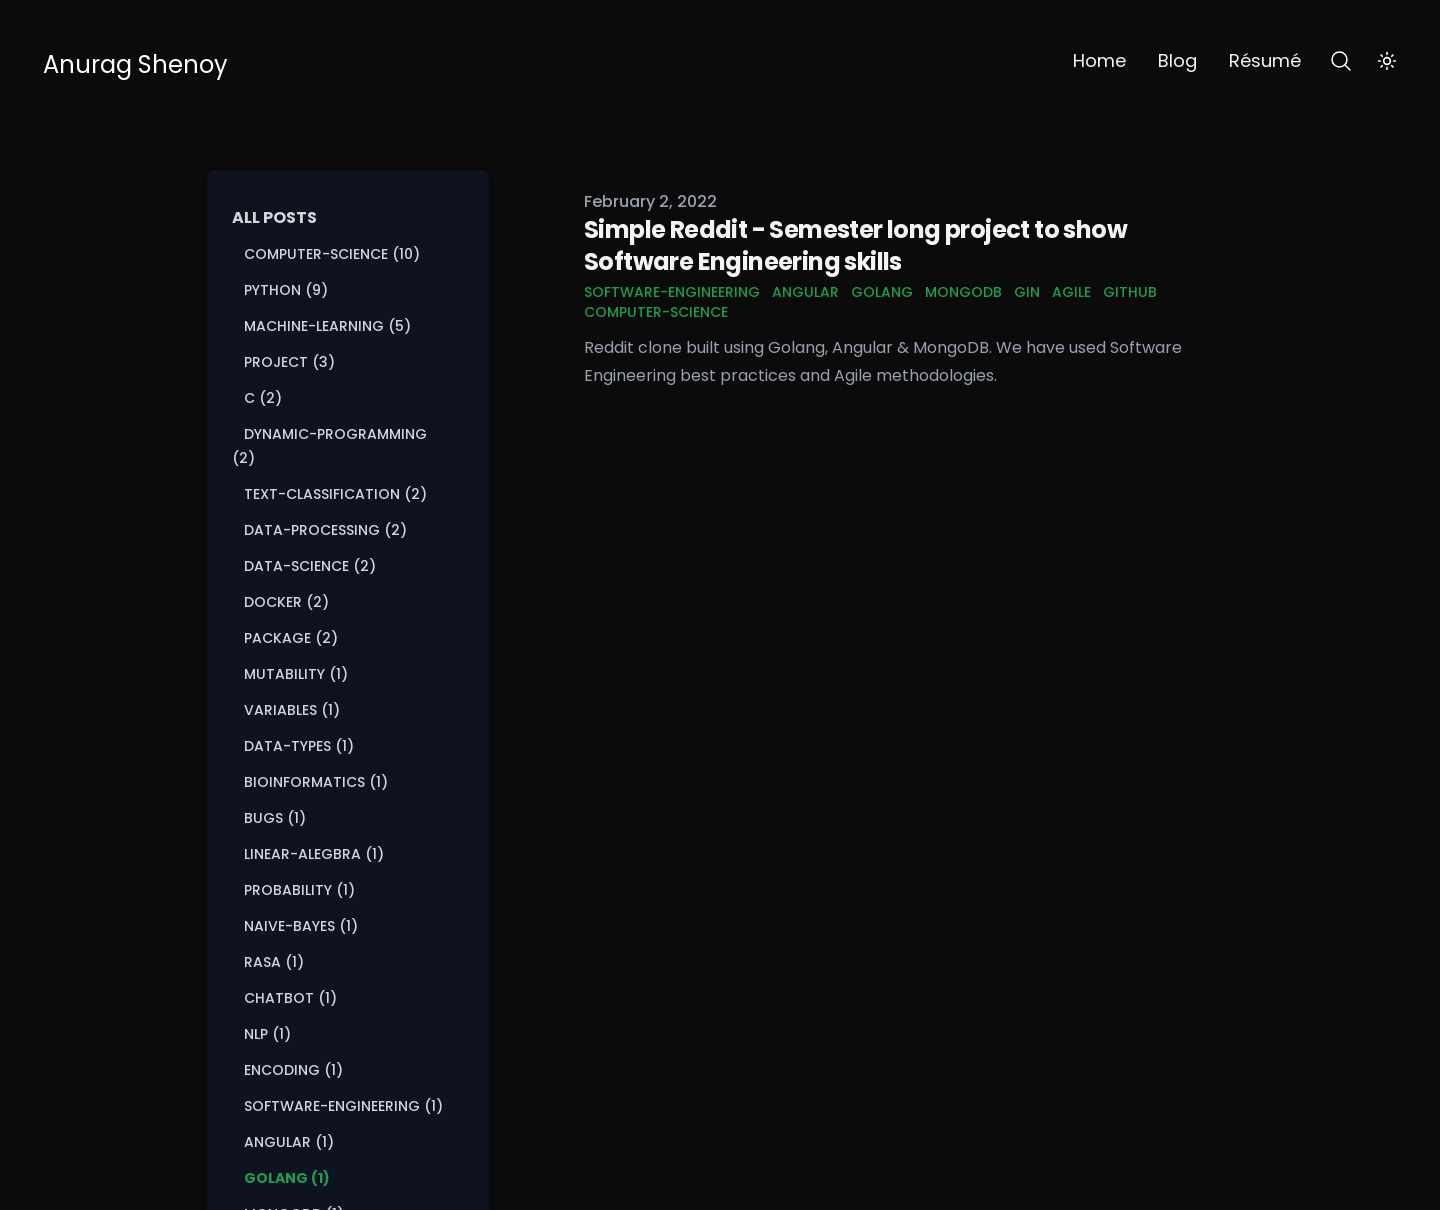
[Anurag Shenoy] (135, 61)
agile (1071, 292)
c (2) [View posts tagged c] (263, 398)
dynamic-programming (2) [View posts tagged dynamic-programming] (329, 446)
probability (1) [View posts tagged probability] (299, 890)
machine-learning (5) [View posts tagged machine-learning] (327, 326)
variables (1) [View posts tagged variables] (292, 710)
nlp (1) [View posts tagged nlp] (267, 1034)
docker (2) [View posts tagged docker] (286, 602)
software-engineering (672, 292)
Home (1099, 60)
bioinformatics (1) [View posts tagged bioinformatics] (316, 782)
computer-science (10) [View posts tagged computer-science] (332, 254)
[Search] (1341, 61)
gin (1027, 292)
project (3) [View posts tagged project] (289, 362)
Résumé (1265, 60)
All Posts (274, 217)
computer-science (656, 312)
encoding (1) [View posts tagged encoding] (293, 1070)
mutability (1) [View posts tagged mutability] (296, 674)
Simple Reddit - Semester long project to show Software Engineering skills (855, 245)
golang (882, 292)
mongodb (963, 292)
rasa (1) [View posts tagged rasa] (274, 962)
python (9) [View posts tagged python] (286, 290)
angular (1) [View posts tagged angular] (289, 1142)
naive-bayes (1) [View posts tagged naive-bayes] (301, 926)
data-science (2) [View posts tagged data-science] (310, 566)
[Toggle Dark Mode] (1387, 61)
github (1130, 292)
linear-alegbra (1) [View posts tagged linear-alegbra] (314, 854)
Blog (1177, 60)
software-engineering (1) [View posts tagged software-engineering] (343, 1106)
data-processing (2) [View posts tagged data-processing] (325, 530)
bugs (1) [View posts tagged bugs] (275, 818)
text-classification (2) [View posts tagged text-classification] (335, 494)
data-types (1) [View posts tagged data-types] (299, 746)
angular (805, 292)
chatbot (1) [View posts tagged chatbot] (290, 998)
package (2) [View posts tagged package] (291, 638)
